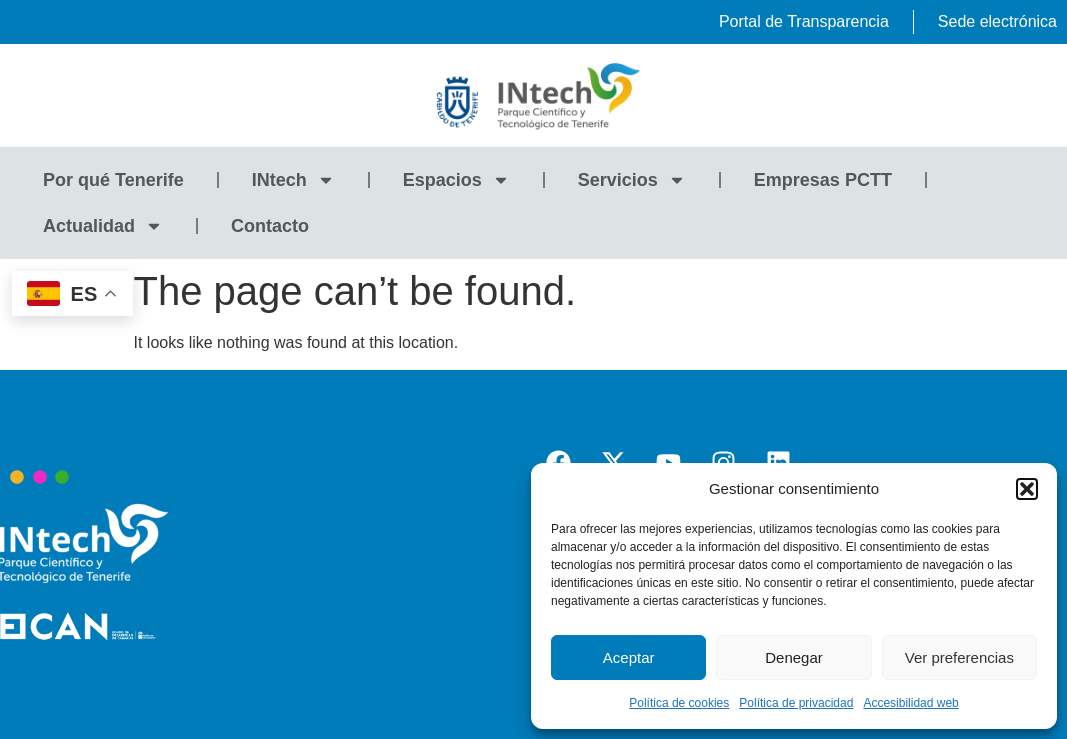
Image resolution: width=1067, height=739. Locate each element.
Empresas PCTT (823, 180)
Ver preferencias (959, 657)
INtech (293, 180)
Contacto (270, 226)
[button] (1027, 489)
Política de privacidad (796, 703)
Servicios (632, 180)
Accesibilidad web (910, 703)
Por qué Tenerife (113, 180)
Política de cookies (679, 703)
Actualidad (103, 226)
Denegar (794, 657)
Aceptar (629, 657)
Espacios (456, 180)
